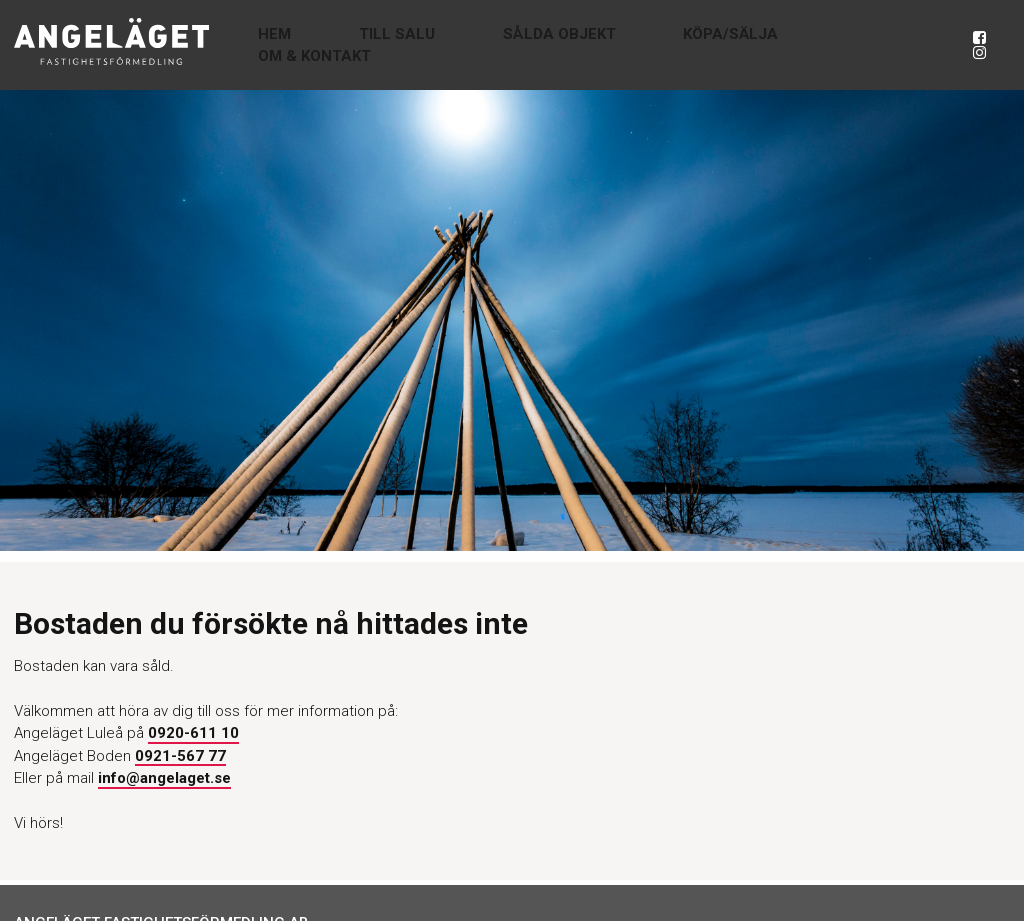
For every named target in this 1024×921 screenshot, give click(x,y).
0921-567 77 (180, 756)
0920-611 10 (193, 733)
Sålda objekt (599, 45)
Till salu (475, 45)
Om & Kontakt (867, 45)
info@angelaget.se (164, 778)
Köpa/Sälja (733, 45)
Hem (390, 45)
